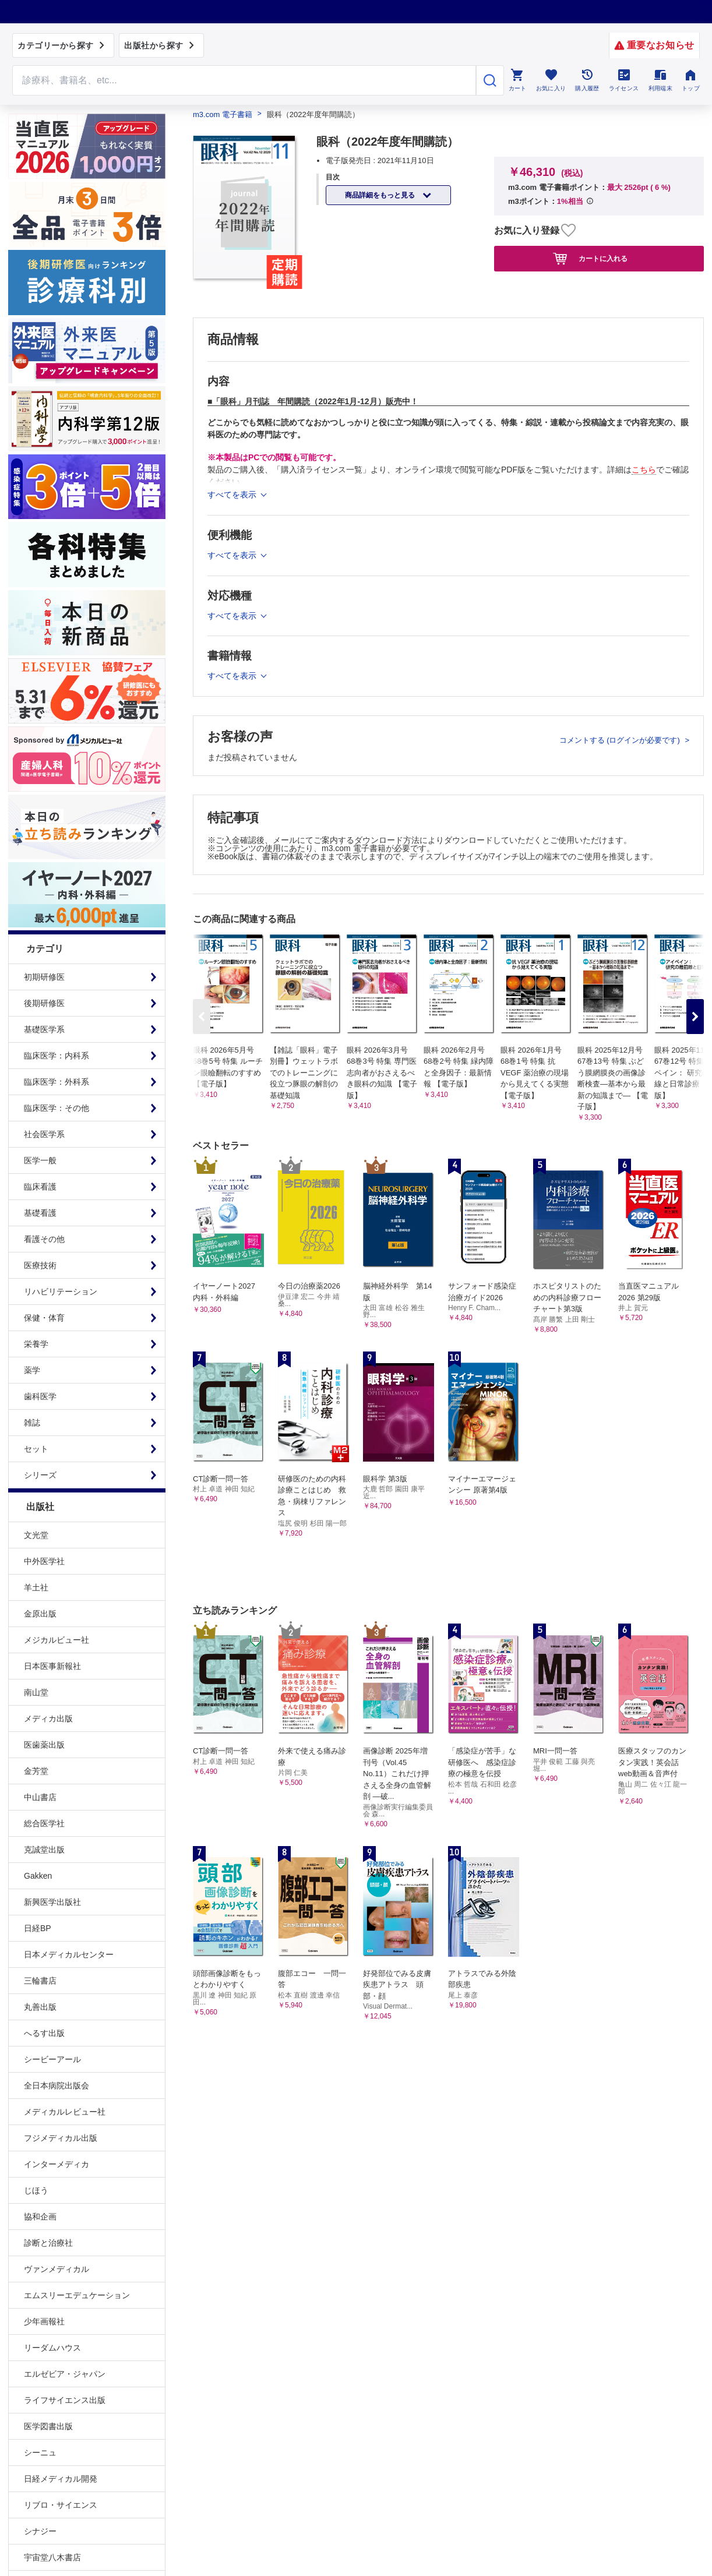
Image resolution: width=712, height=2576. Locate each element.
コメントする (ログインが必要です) (620, 740)
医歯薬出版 (44, 1744)
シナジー (40, 2531)
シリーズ (40, 1475)
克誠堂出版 (44, 1849)
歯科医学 (40, 1396)
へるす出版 (44, 2033)
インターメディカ (56, 2164)
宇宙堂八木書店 (52, 2557)
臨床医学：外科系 (56, 1081)
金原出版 (40, 1613)
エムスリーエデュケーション (77, 2295)
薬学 (32, 1370)
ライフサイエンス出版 (64, 2400)
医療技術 (40, 1265)
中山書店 (40, 1797)
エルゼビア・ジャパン (64, 2374)
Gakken (38, 1875)
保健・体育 (44, 1317)
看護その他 (44, 1239)
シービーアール (52, 2059)
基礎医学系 (44, 1029)
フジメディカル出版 (60, 2138)
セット (36, 1448)
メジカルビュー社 (56, 1640)
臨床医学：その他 (56, 1108)
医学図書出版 (48, 2426)
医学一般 (40, 1160)
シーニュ (40, 2452)
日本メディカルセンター (69, 1954)
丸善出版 (40, 2007)
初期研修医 (44, 977)
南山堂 (36, 1692)
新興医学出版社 (52, 1902)
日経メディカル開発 (60, 2478)
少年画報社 (44, 2321)
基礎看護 (40, 1213)
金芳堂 (36, 1771)
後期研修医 (44, 1003)
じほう (36, 2190)
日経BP (37, 1928)
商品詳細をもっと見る (381, 195)
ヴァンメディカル (56, 2269)
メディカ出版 (48, 1718)
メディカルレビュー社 (64, 2111)
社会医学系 (44, 1134)
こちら (644, 469)
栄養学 (36, 1344)
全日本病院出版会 (56, 2085)
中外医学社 (44, 1561)
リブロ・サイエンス (60, 2505)
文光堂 (36, 1535)
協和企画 (40, 2216)
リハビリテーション (60, 1291)
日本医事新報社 (52, 1666)
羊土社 (36, 1587)
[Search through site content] (244, 80)
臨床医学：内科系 (56, 1055)
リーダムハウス (52, 2347)
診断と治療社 (48, 2242)
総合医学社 (44, 1823)
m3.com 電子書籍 (222, 114)
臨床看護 (40, 1186)
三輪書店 (40, 1980)
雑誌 (32, 1422)
